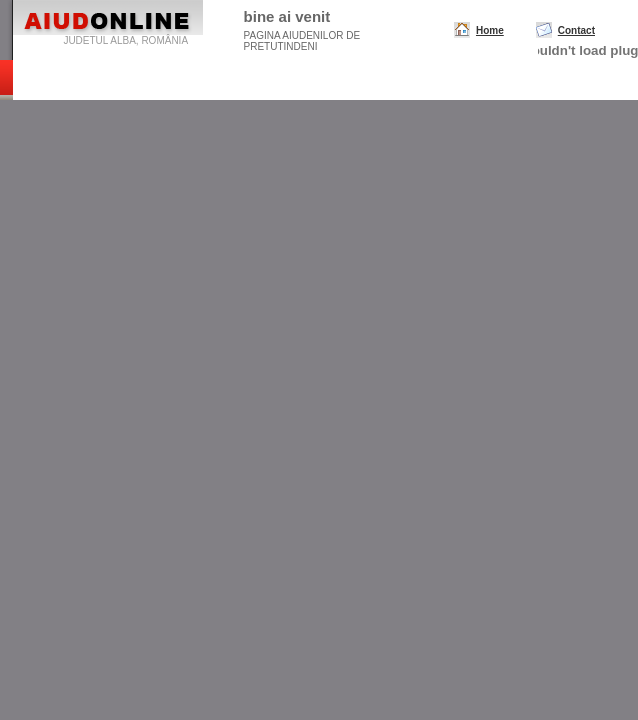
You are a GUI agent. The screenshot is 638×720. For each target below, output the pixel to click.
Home (490, 30)
